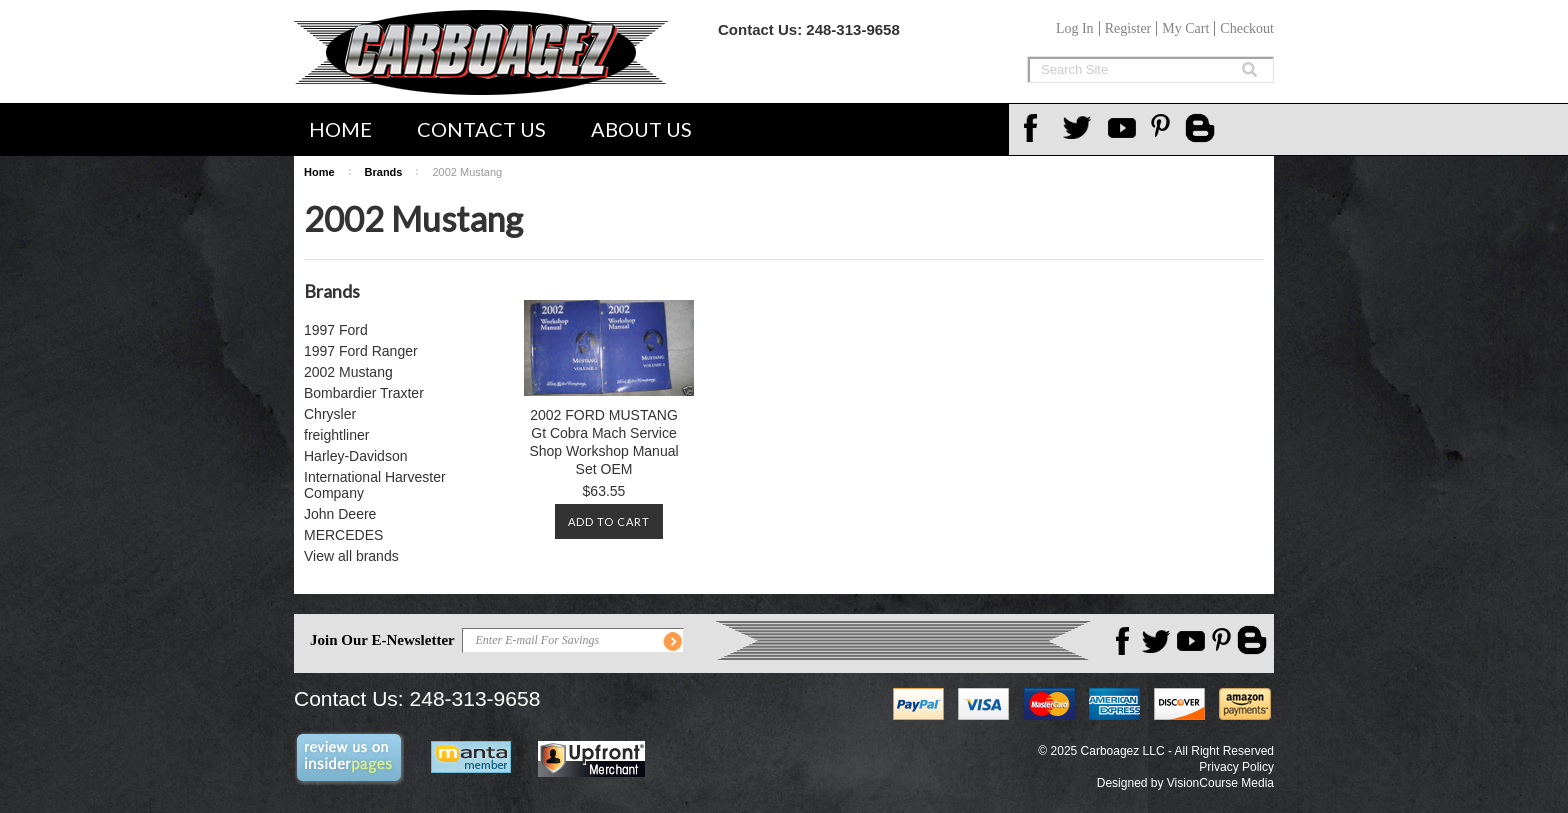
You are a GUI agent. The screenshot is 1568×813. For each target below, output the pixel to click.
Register (1128, 28)
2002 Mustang (348, 372)
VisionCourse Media (1220, 783)
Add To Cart (609, 521)
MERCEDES (343, 535)
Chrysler (330, 414)
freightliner (336, 435)
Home (340, 129)
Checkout (1247, 28)
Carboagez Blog (1202, 130)
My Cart (1185, 28)
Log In (1075, 28)
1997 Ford (336, 330)
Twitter (1080, 128)
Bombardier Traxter (364, 393)
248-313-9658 (852, 29)
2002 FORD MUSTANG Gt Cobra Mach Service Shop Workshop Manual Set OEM (603, 442)
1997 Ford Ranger (361, 351)
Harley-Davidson (355, 456)
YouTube (1124, 128)
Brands (384, 172)
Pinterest (1168, 128)
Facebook (1036, 128)
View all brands (351, 556)
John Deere (340, 514)
